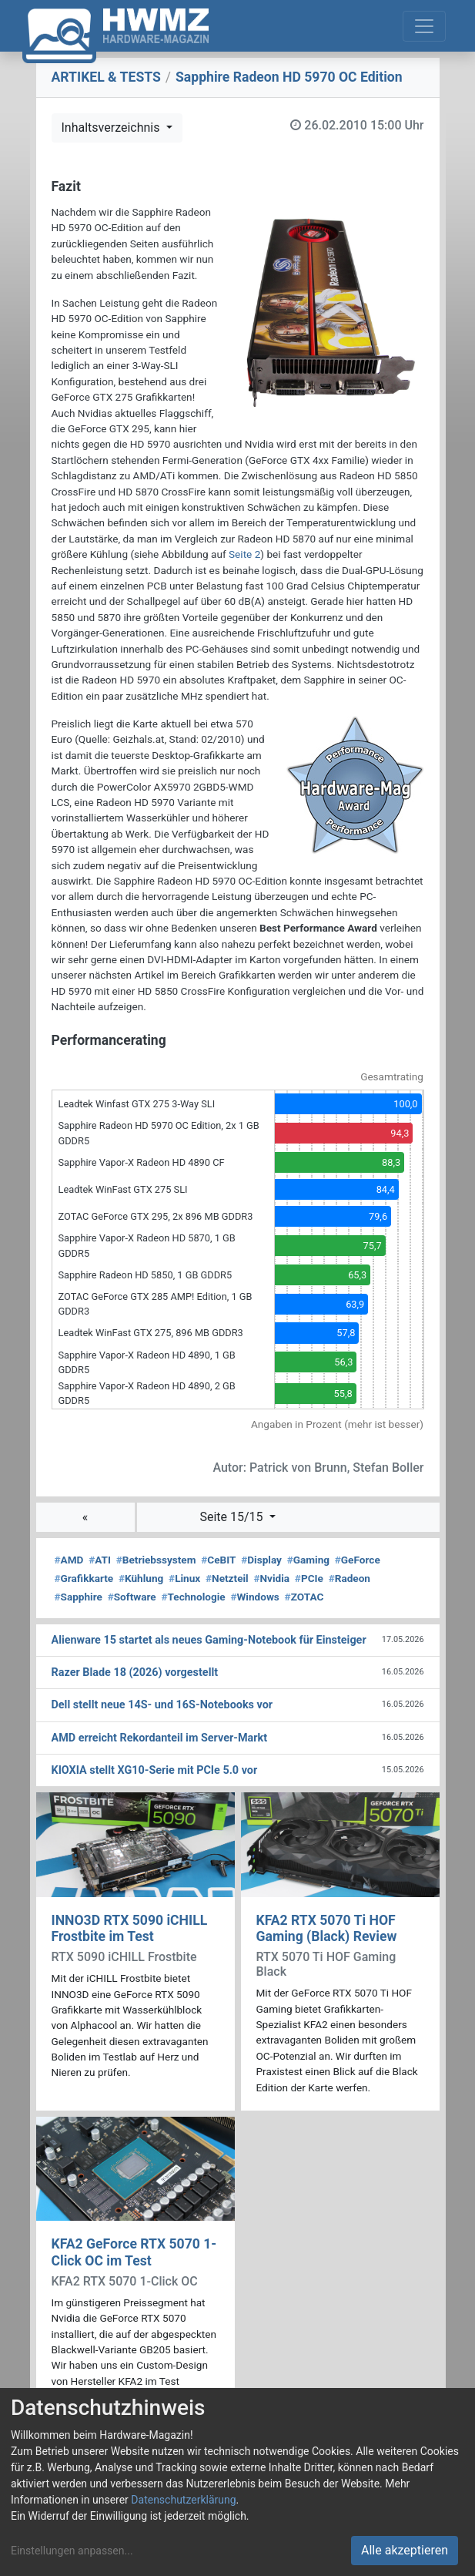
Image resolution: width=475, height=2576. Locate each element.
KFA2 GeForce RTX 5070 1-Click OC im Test (134, 2252)
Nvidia (271, 1578)
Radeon (349, 1578)
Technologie (193, 1596)
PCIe (309, 1578)
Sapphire (78, 1596)
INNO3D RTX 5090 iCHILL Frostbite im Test (130, 1928)
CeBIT (218, 1559)
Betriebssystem (156, 1559)
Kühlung (141, 1578)
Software (132, 1596)
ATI (100, 1559)
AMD (69, 1559)
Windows (254, 1596)
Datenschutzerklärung (183, 2500)
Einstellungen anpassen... (72, 2550)
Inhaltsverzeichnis (112, 127)
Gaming (308, 1559)
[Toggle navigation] (424, 26)
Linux (184, 1578)
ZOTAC (304, 1596)
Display (261, 1559)
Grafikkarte (84, 1578)
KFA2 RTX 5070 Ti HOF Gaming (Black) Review (326, 1928)
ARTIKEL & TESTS (106, 77)
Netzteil (227, 1578)
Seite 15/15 (232, 1517)
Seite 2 (244, 554)
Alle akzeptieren (404, 2550)
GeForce (357, 1559)
